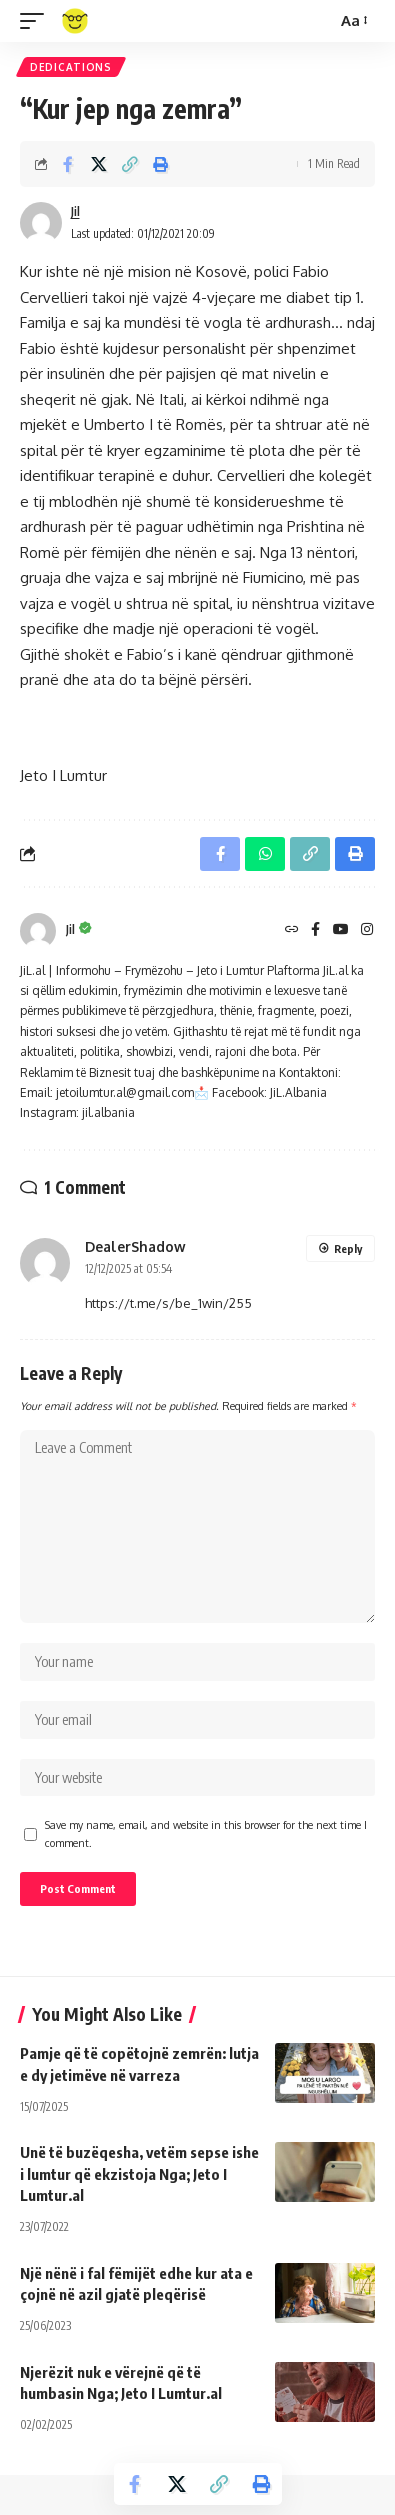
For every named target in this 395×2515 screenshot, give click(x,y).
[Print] (161, 164)
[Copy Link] (130, 164)
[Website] (292, 930)
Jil (75, 211)
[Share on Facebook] (68, 164)
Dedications (71, 67)
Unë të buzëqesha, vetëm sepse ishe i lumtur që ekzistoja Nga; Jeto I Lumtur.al (139, 2174)
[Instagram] (367, 930)
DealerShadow (135, 1246)
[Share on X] (99, 164)
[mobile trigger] (37, 21)
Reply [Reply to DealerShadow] (348, 1248)
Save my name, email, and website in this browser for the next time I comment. (206, 1833)
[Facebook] (315, 930)
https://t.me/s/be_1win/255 (168, 1303)
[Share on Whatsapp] (265, 854)
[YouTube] (341, 930)
